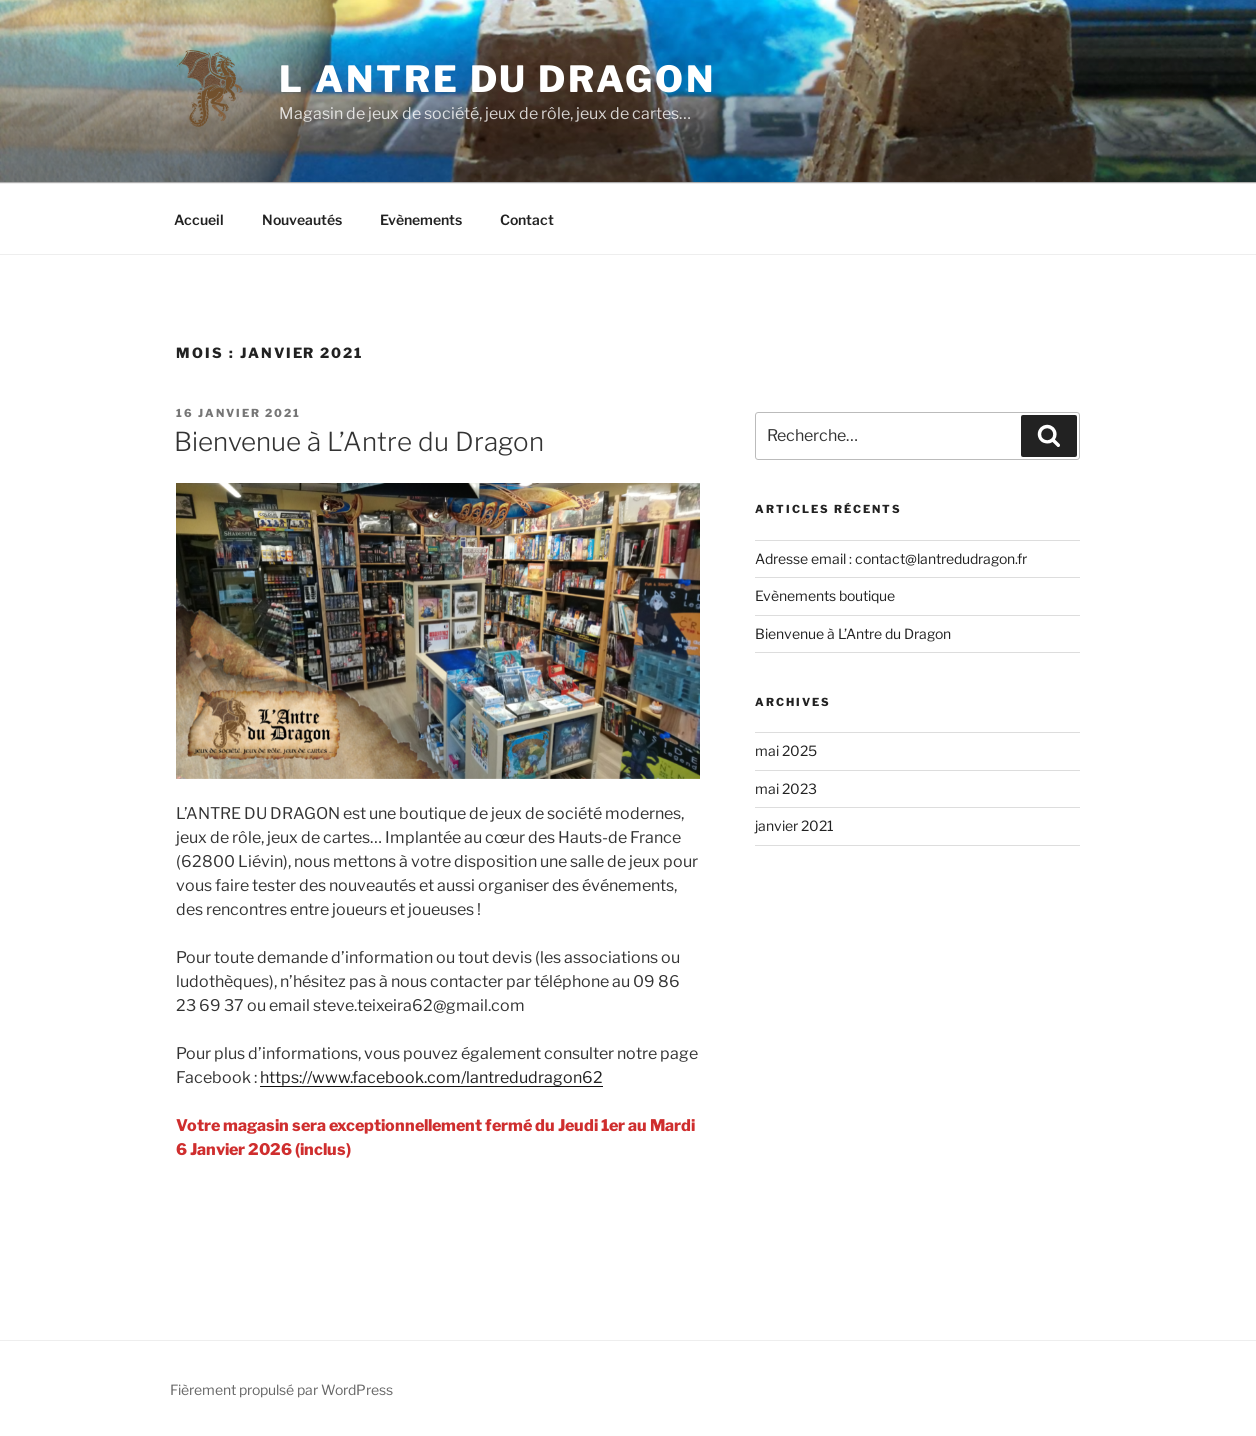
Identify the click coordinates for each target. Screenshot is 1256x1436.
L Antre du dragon (497, 79)
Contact (527, 219)
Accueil (199, 219)
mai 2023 (786, 788)
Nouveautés (302, 219)
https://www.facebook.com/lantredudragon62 (431, 1077)
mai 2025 (786, 750)
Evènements (421, 219)
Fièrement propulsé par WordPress (281, 1389)
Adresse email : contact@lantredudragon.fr (891, 558)
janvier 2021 (794, 825)
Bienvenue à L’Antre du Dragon (359, 441)
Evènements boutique (825, 595)
